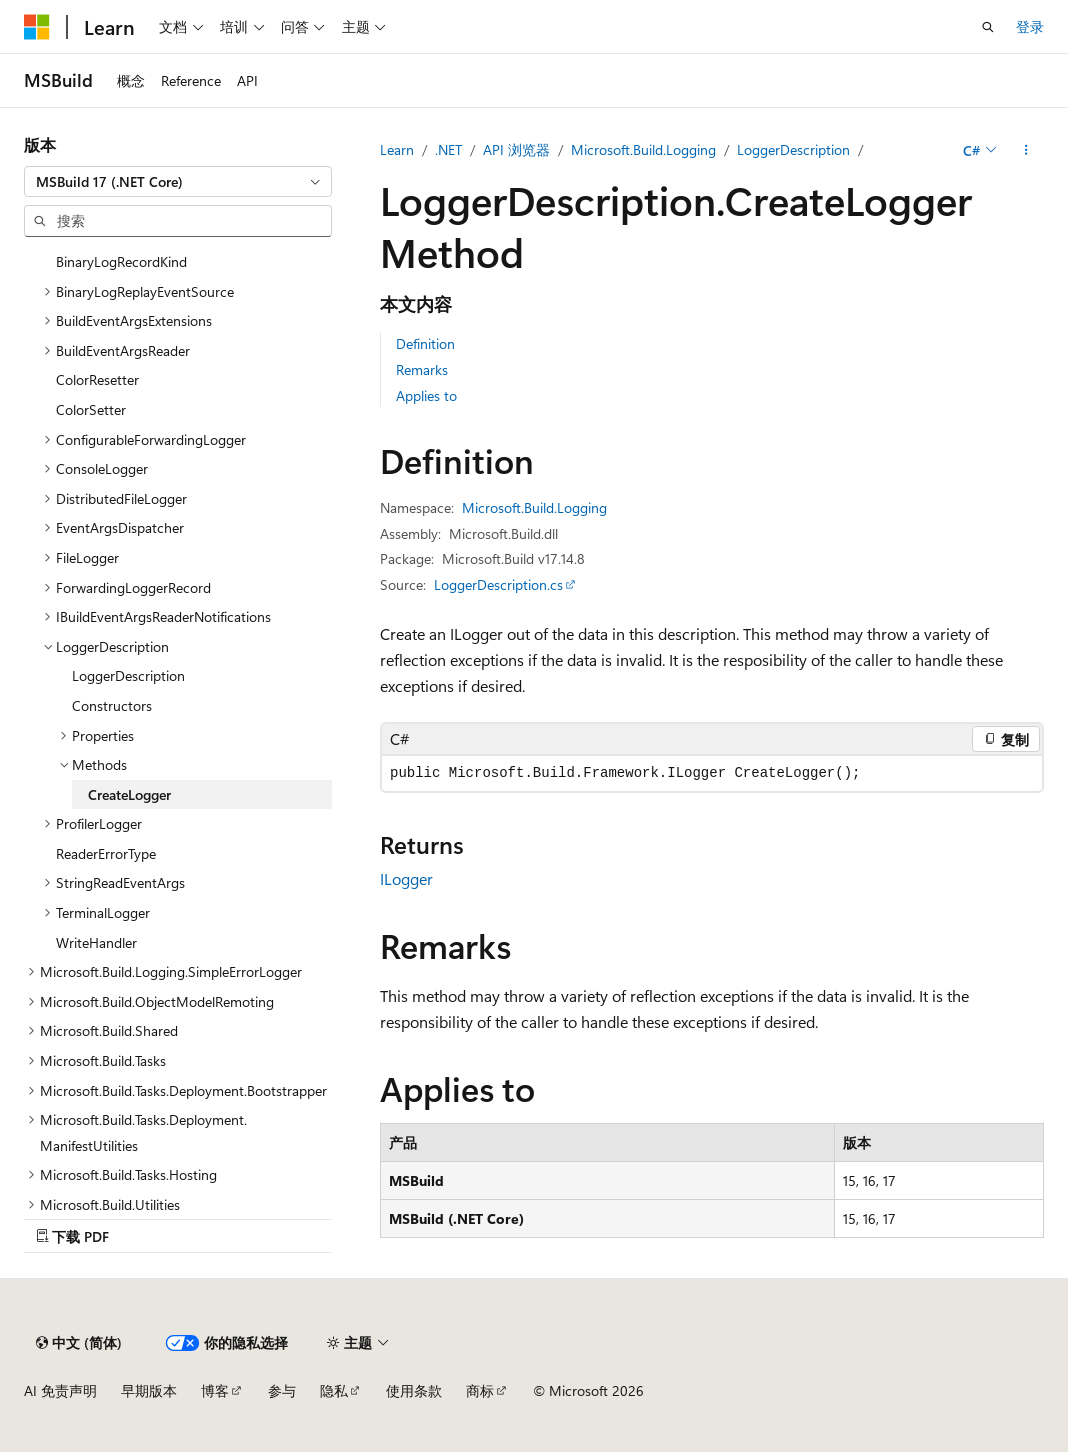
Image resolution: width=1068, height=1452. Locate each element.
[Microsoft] (37, 27)
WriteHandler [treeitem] (96, 942)
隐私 (334, 1390)
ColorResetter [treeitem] (97, 379)
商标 (480, 1390)
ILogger (406, 878)
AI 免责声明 (60, 1390)
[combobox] (178, 182)
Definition (425, 343)
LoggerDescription (793, 149)
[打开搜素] (988, 27)
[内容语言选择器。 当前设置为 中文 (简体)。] (79, 1343)
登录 (1030, 26)
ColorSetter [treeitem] (91, 409)
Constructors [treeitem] (112, 705)
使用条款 (414, 1390)
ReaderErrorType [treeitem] (106, 853)
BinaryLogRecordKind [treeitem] (121, 261)
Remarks (422, 369)
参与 (282, 1390)
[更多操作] (1026, 150)
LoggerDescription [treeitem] (128, 675)
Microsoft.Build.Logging (643, 149)
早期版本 (149, 1390)
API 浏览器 (516, 149)
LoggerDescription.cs (498, 584)
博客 (215, 1390)
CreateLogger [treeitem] (129, 794)
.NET (448, 149)
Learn (397, 149)
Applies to (426, 395)
